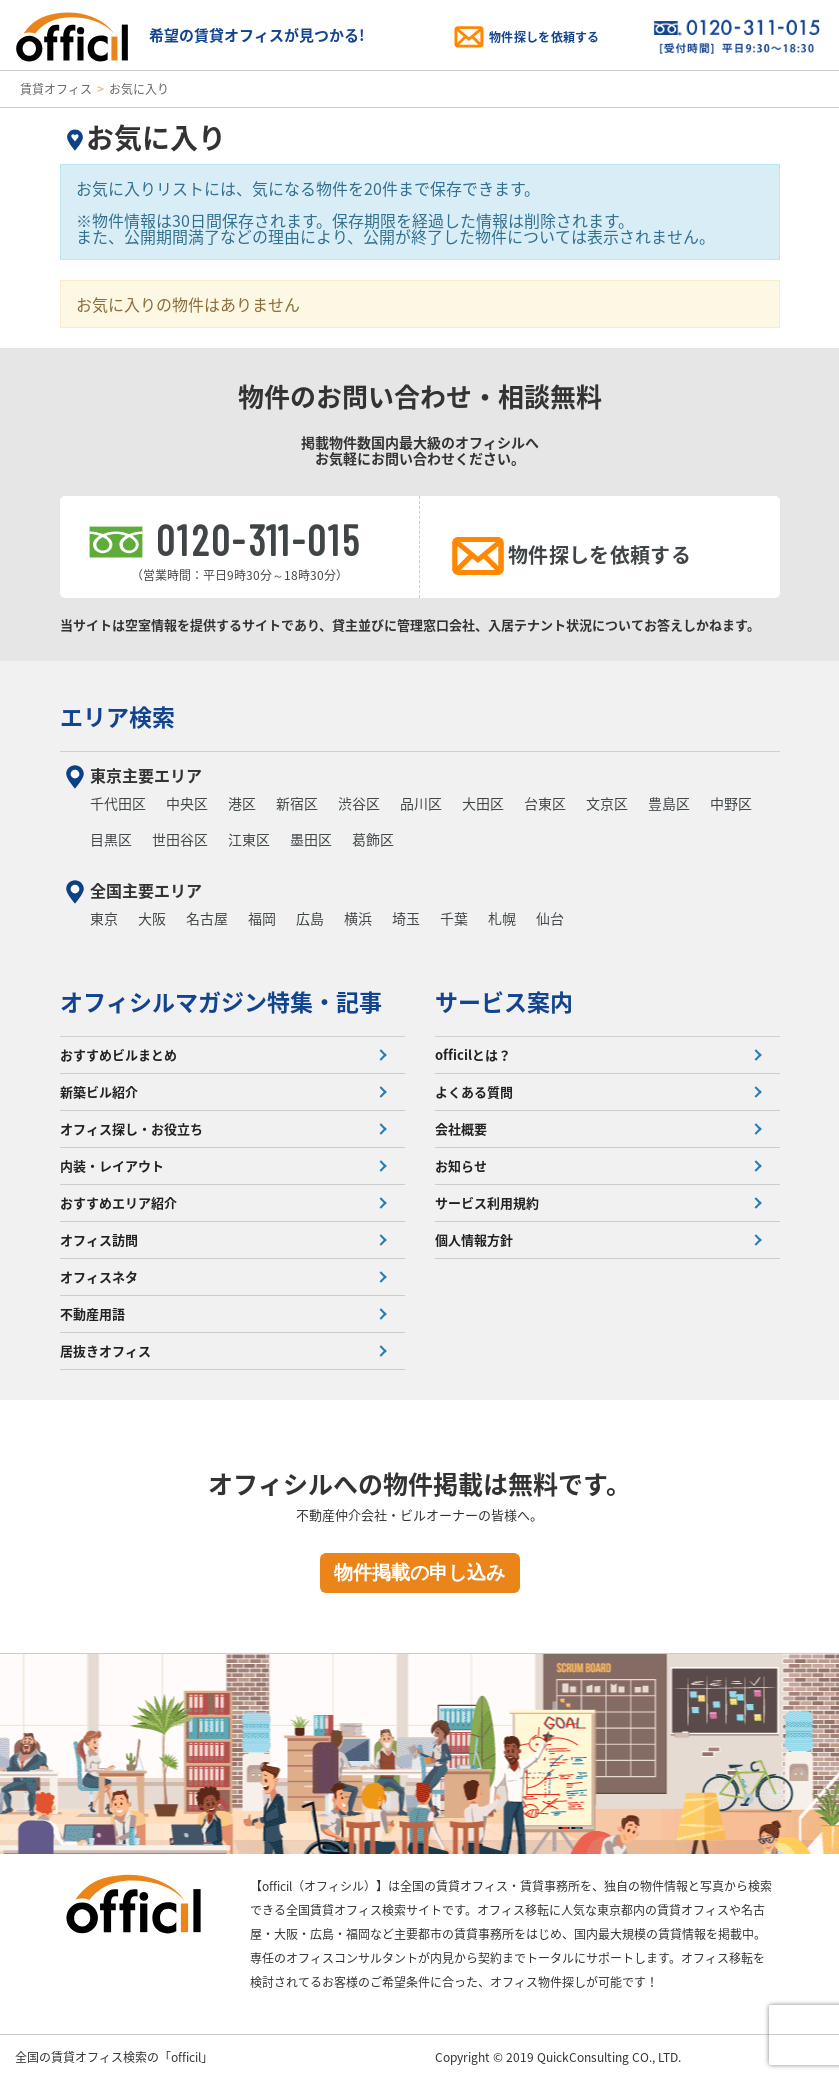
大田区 (483, 803)
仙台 (550, 918)
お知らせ (461, 1165)
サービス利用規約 (487, 1202)
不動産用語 (92, 1313)
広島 (310, 918)
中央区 (187, 803)
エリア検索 (117, 716)
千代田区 (118, 803)
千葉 (454, 918)
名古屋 (207, 918)
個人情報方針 (474, 1239)
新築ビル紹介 (99, 1091)
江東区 (249, 839)
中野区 (731, 803)
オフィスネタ (99, 1276)
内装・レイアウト (112, 1165)
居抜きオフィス (105, 1350)
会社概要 (461, 1128)
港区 (242, 803)
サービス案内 (504, 1001)
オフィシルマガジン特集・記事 (221, 1001)
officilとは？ (473, 1054)
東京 (104, 918)
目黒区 (111, 839)
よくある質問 (474, 1091)
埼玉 (406, 918)
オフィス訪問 (99, 1239)
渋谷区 (359, 803)
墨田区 (311, 839)
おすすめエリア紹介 (118, 1202)
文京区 (607, 803)
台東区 (545, 803)
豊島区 (669, 803)
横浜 (358, 918)
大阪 (152, 918)
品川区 (421, 803)
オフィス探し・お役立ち (131, 1128)
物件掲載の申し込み (419, 1572)
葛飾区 (373, 839)
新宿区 (297, 803)
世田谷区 (180, 839)
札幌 (502, 918)
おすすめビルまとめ (118, 1054)
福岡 (262, 918)
